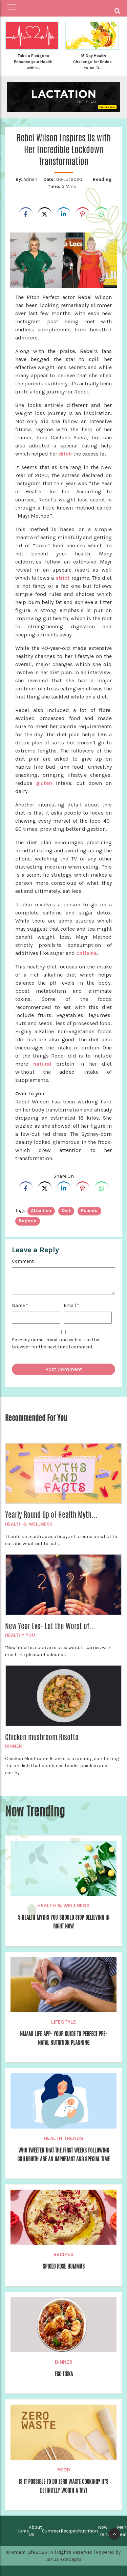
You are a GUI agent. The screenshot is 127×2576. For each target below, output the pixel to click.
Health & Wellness (29, 1524)
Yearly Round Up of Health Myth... (51, 1514)
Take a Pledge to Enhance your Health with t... (33, 61)
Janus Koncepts (64, 2559)
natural (42, 1064)
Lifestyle (63, 2022)
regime (27, 1221)
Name (20, 1305)
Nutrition (88, 2531)
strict (63, 578)
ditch (65, 453)
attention (41, 1210)
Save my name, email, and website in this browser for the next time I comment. (56, 1343)
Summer (51, 2531)
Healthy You (20, 1635)
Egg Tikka (64, 2374)
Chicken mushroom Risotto (42, 1737)
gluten (44, 783)
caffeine (86, 953)
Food (63, 2470)
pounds (89, 1210)
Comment (23, 1261)
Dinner (13, 1746)
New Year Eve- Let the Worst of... (50, 1626)
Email (71, 1305)
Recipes (64, 2254)
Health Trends (63, 2138)
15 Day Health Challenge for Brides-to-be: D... (93, 61)
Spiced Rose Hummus (64, 2266)
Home (22, 2531)
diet (66, 1210)
